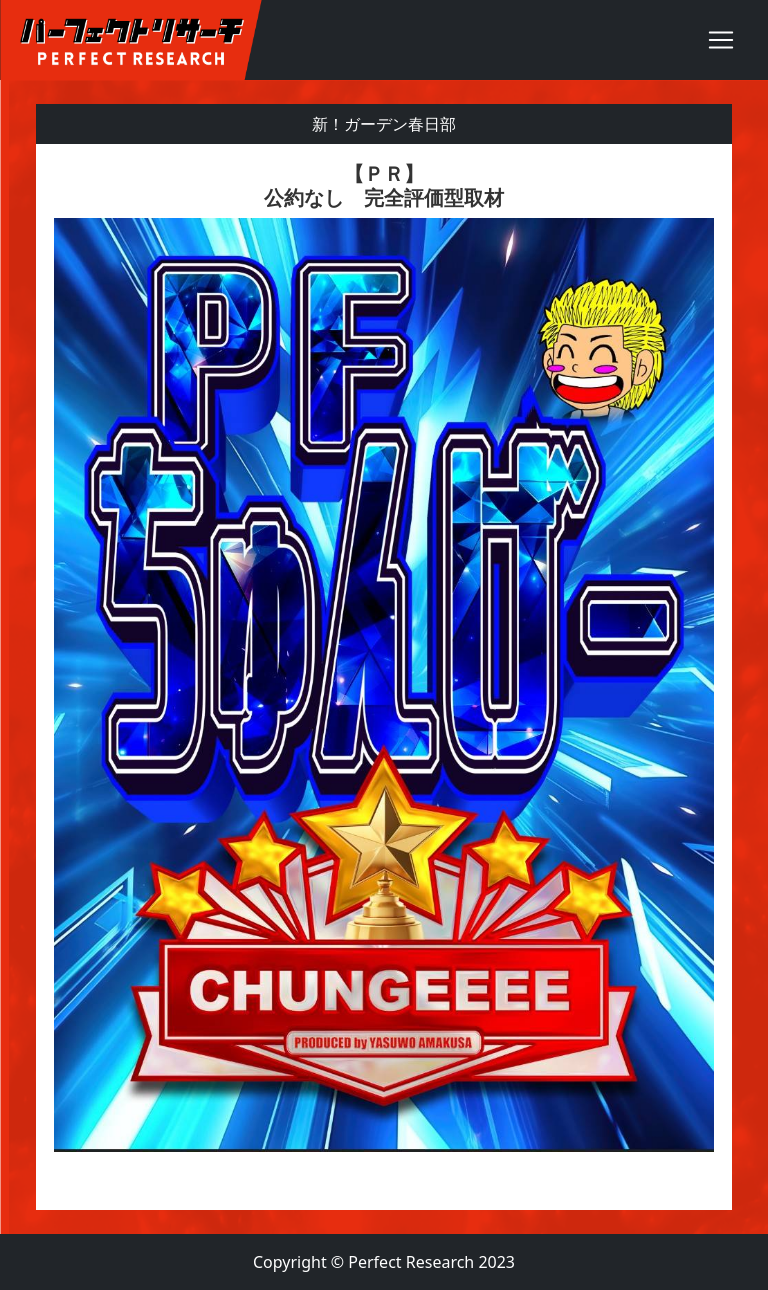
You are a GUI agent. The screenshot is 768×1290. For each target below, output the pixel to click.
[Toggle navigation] (721, 40)
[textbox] (384, 677)
